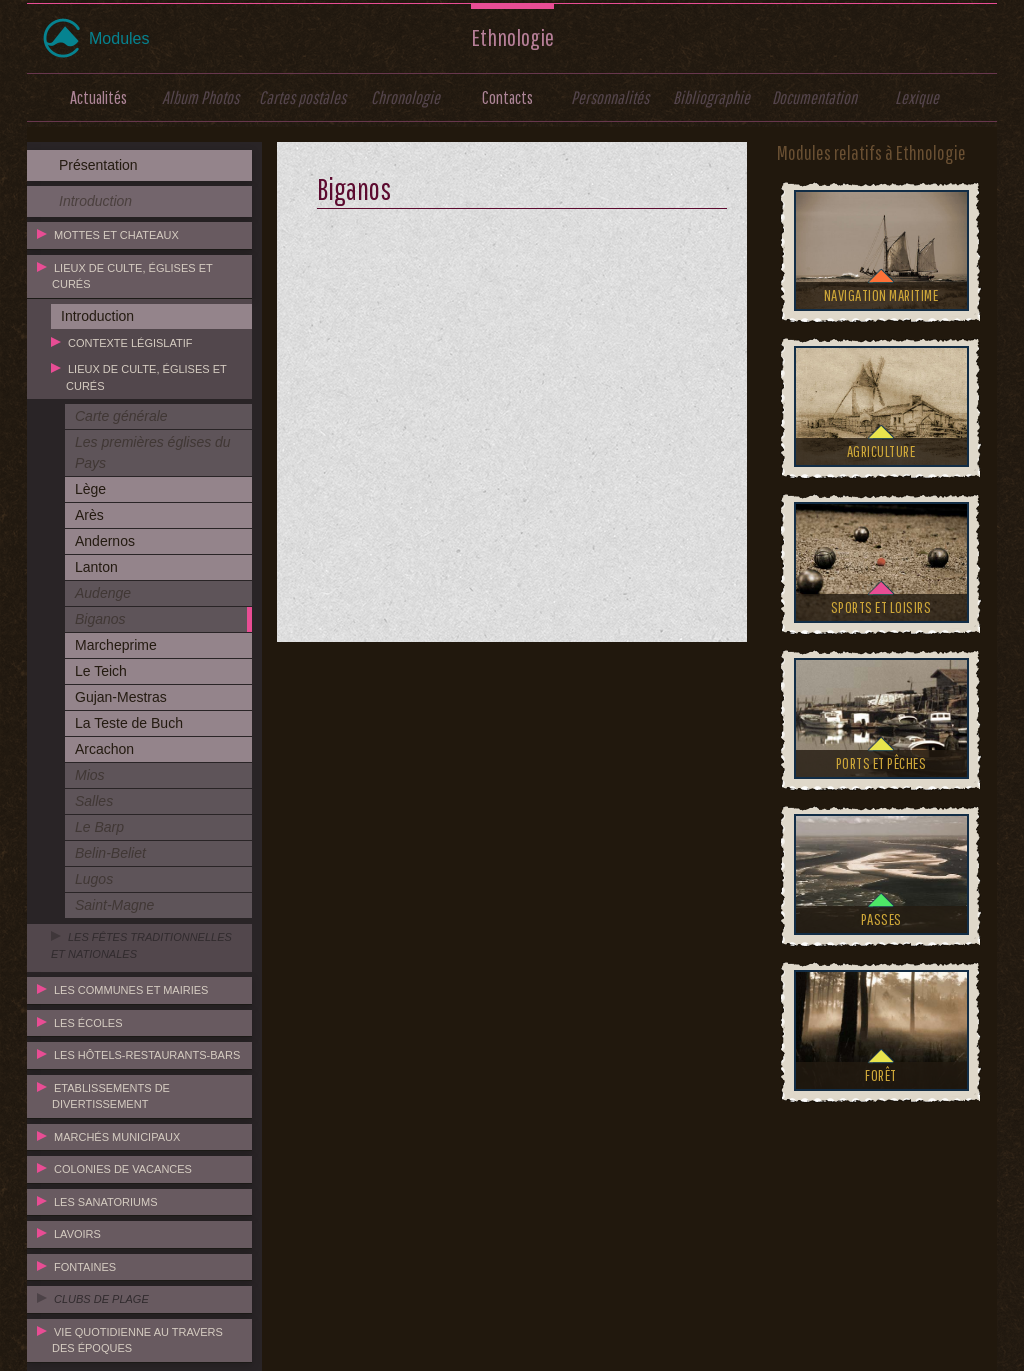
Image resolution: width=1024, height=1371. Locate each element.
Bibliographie (711, 97)
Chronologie (405, 97)
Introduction (95, 201)
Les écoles (88, 1023)
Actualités (98, 97)
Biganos (100, 619)
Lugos (94, 879)
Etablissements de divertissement (111, 1096)
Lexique (917, 97)
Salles (94, 801)
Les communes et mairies (131, 990)
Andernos (105, 541)
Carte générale (121, 416)
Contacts (507, 97)
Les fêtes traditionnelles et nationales (141, 945)
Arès (89, 515)
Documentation (814, 97)
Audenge (103, 593)
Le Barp (99, 827)
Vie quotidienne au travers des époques (137, 1340)
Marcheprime (116, 645)
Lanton (96, 567)
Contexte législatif (130, 343)
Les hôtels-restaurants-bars (147, 1055)
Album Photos (200, 97)
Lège (90, 489)
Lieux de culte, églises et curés (132, 276)
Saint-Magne (114, 905)
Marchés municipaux (117, 1137)
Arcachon (104, 749)
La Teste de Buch (129, 723)
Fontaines (85, 1267)
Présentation (98, 165)
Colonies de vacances (123, 1169)
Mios (90, 775)
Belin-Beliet (110, 853)
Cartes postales (302, 97)
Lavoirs (77, 1234)
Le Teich (101, 671)
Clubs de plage (101, 1299)
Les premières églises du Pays (153, 452)
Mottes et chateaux (116, 235)
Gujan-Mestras (121, 697)
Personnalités (610, 97)
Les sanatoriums (106, 1202)
